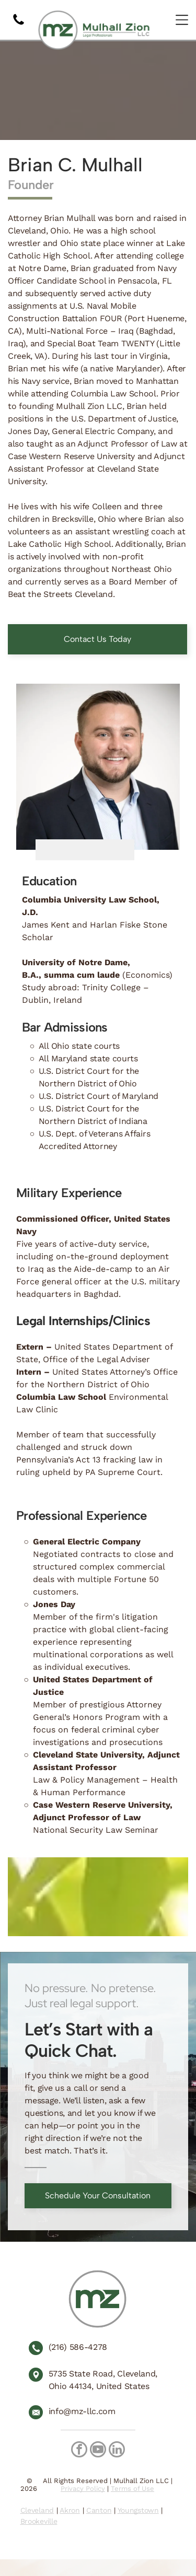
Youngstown (138, 2510)
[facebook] (79, 2450)
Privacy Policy (83, 2488)
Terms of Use (132, 2488)
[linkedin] (117, 2450)
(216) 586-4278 (78, 2347)
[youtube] (98, 2450)
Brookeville (38, 2521)
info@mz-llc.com (82, 2411)
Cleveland (37, 2510)
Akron (70, 2510)
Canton (98, 2510)
